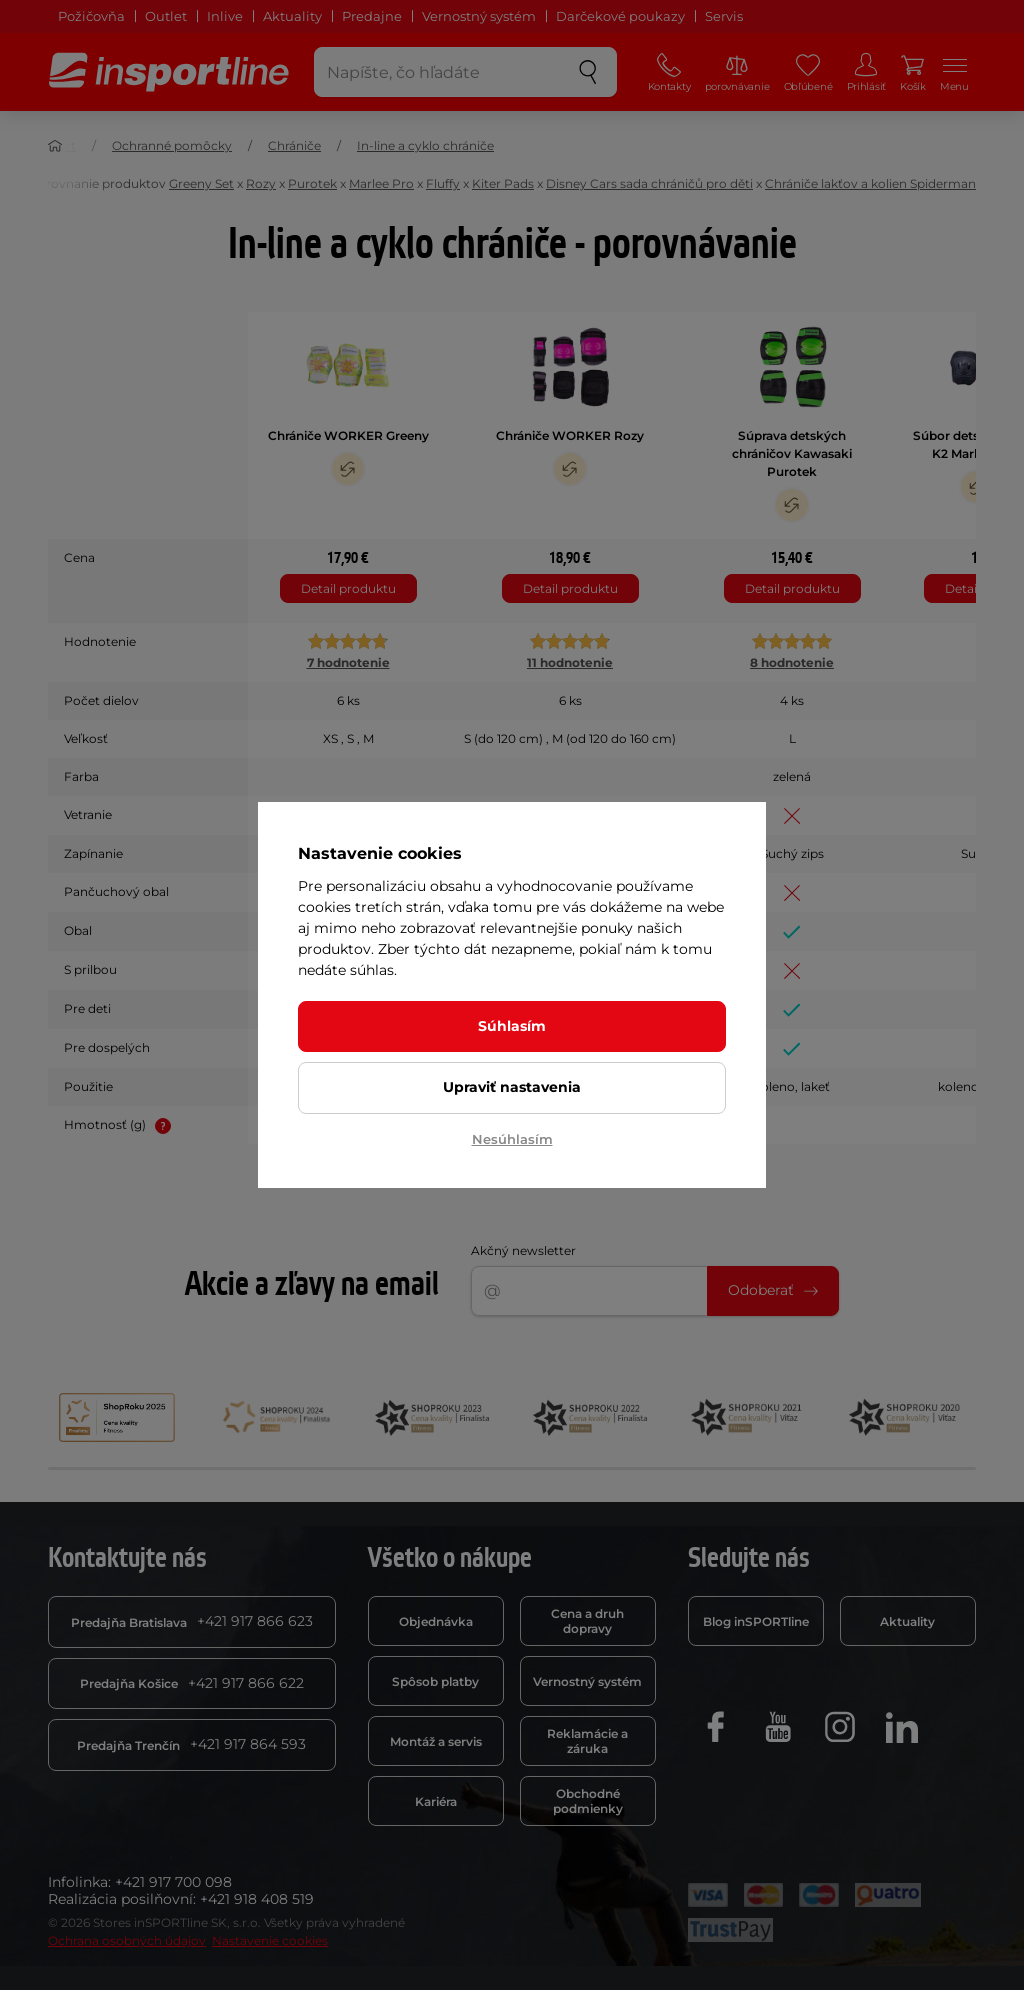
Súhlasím (512, 1026)
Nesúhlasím (512, 1139)
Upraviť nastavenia (512, 1087)
